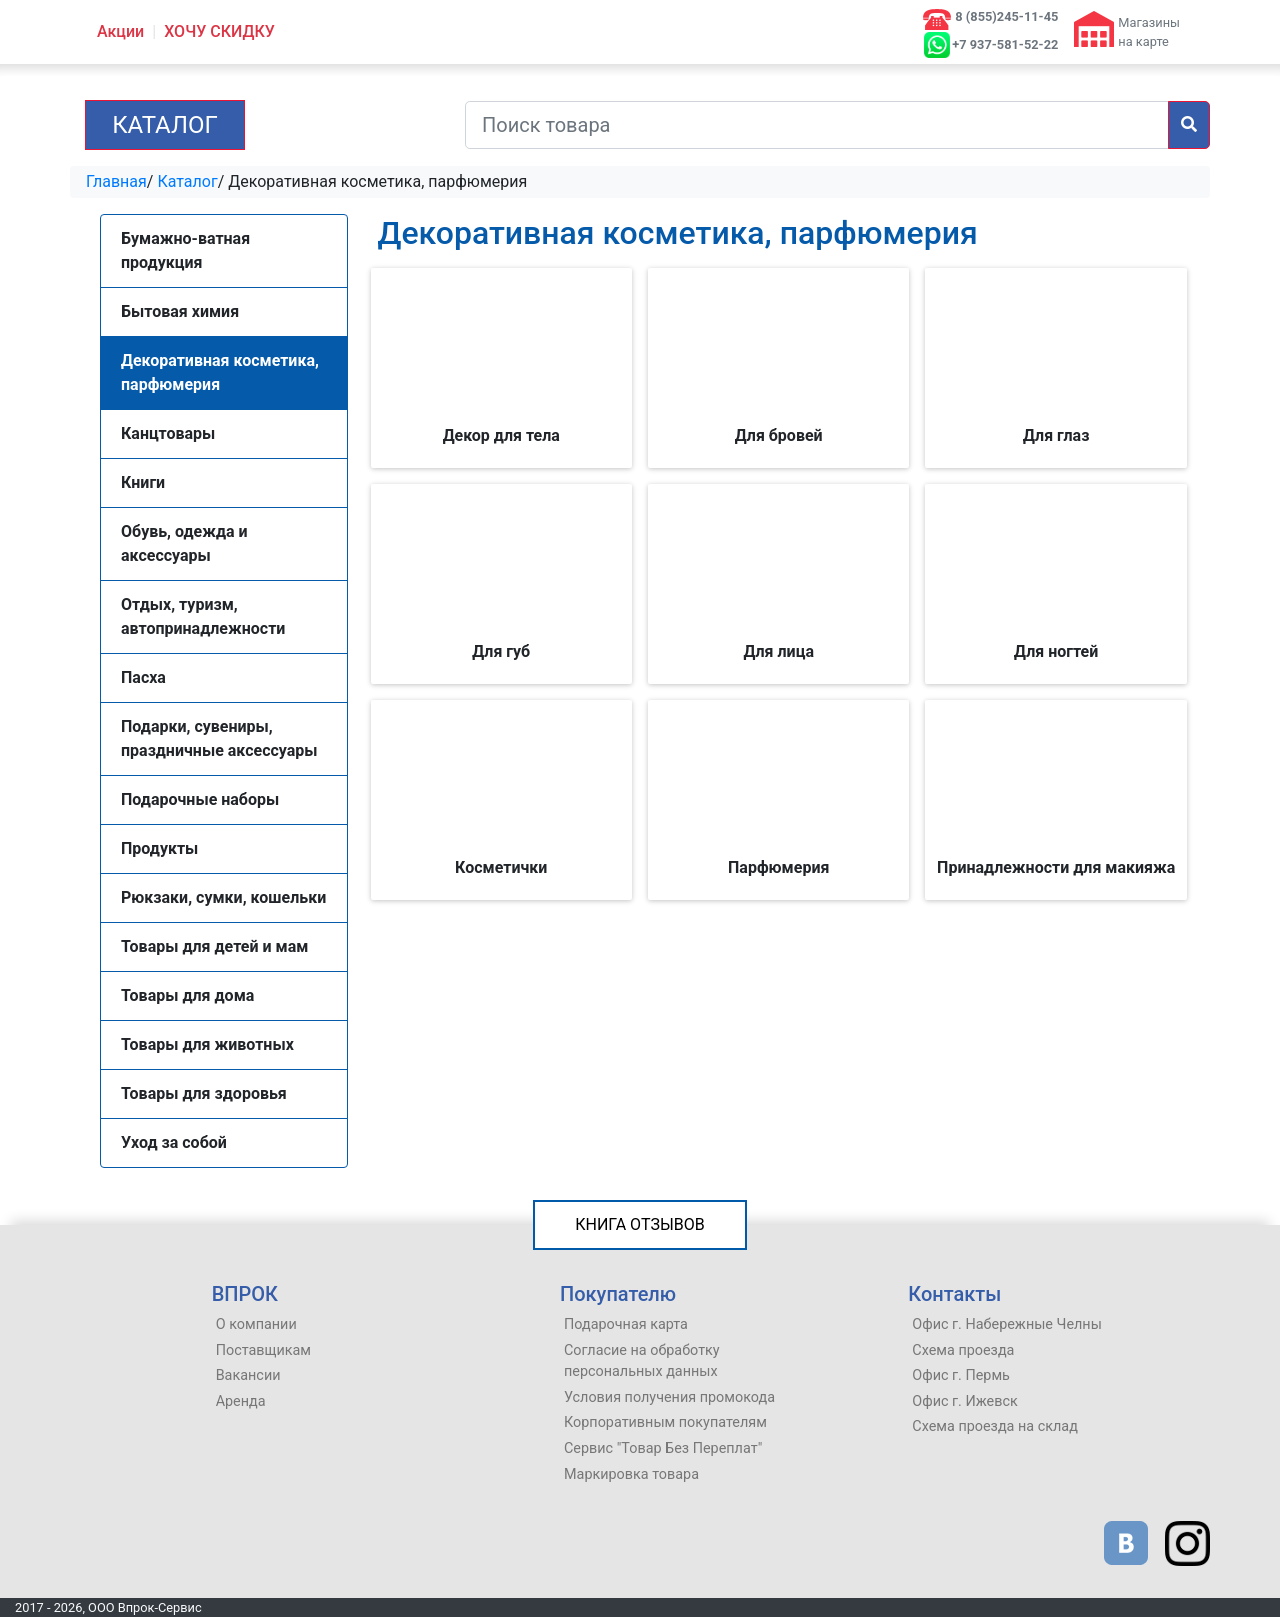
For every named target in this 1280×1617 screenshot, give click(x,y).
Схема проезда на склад (995, 1426)
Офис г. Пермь (961, 1375)
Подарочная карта (626, 1324)
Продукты (159, 848)
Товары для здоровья (204, 1093)
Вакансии (248, 1375)
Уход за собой (174, 1142)
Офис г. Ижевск (964, 1401)
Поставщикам (263, 1350)
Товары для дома (187, 995)
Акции (120, 31)
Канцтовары (168, 433)
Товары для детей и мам (214, 946)
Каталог (165, 125)
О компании (256, 1324)
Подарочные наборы (200, 799)
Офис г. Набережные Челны (1007, 1324)
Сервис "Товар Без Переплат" (663, 1448)
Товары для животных (207, 1044)
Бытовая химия (180, 311)
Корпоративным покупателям (665, 1422)
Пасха (143, 677)
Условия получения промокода (669, 1397)
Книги (143, 482)
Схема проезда (963, 1350)
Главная (116, 181)
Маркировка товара (631, 1474)
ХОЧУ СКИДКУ (219, 31)
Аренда (241, 1401)
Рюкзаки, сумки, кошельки (223, 897)
